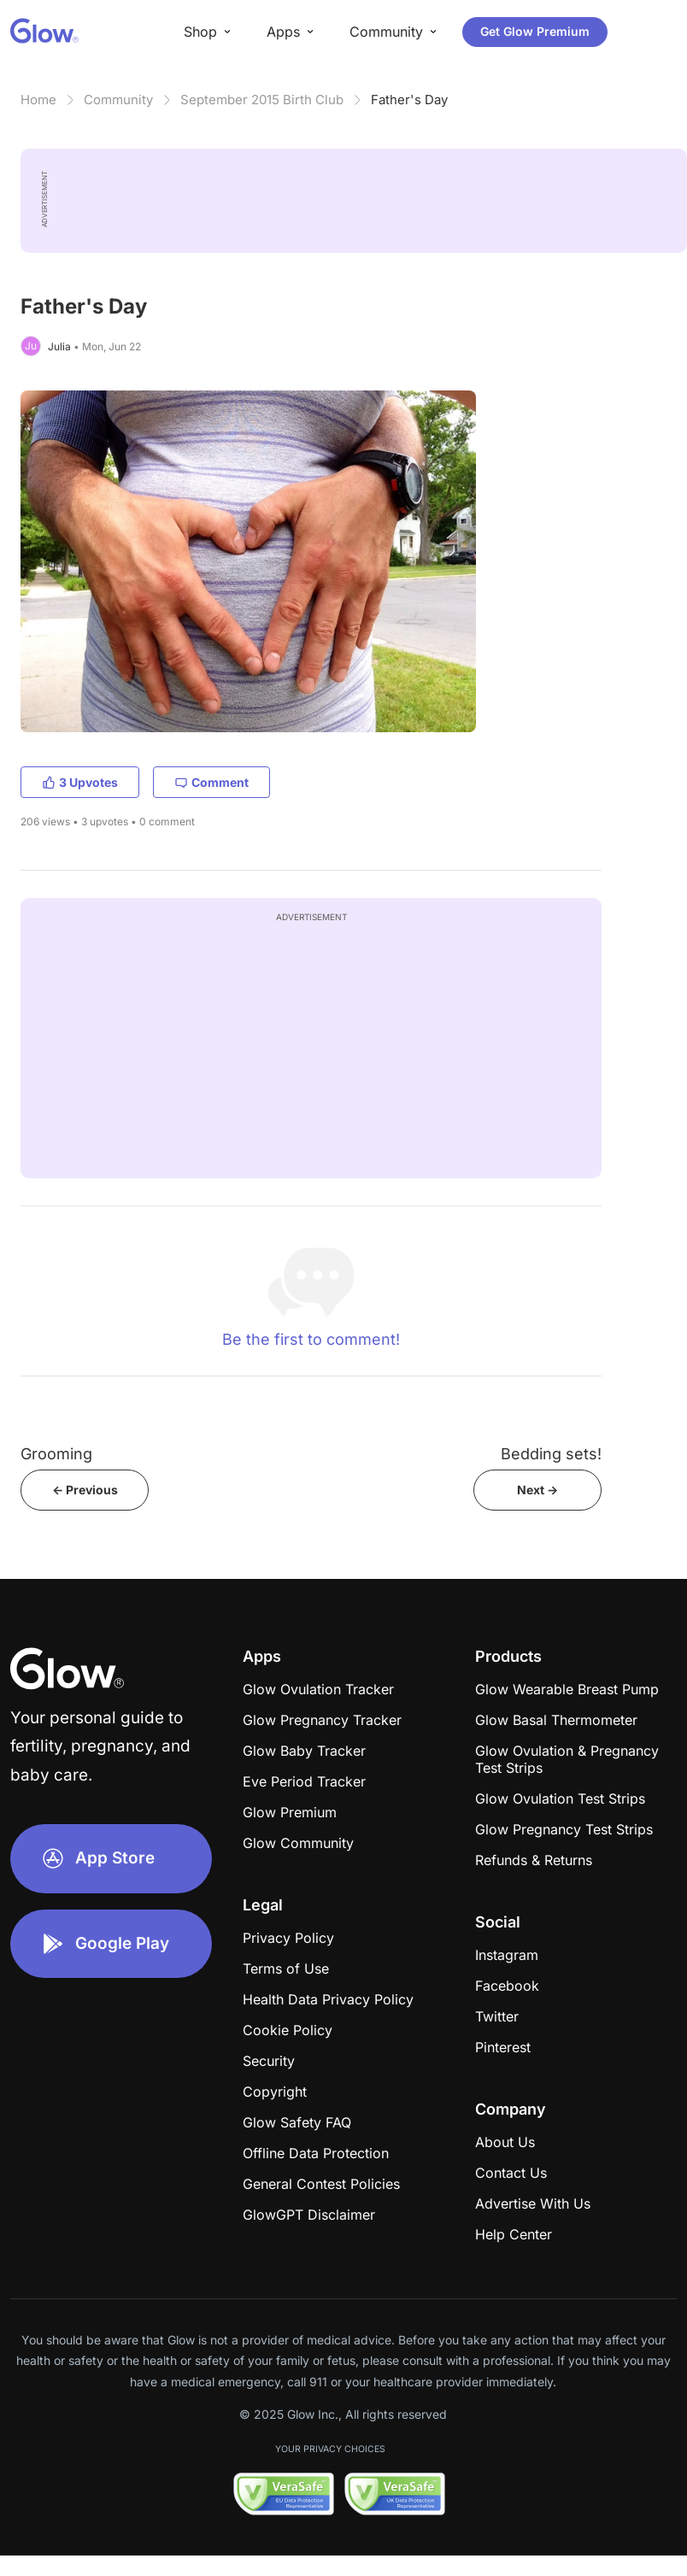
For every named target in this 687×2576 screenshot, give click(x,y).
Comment (211, 782)
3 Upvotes (80, 782)
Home (38, 99)
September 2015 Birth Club (262, 99)
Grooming (56, 1454)
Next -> (537, 1489)
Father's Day (409, 99)
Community (118, 99)
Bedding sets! (551, 1454)
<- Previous (85, 1489)
